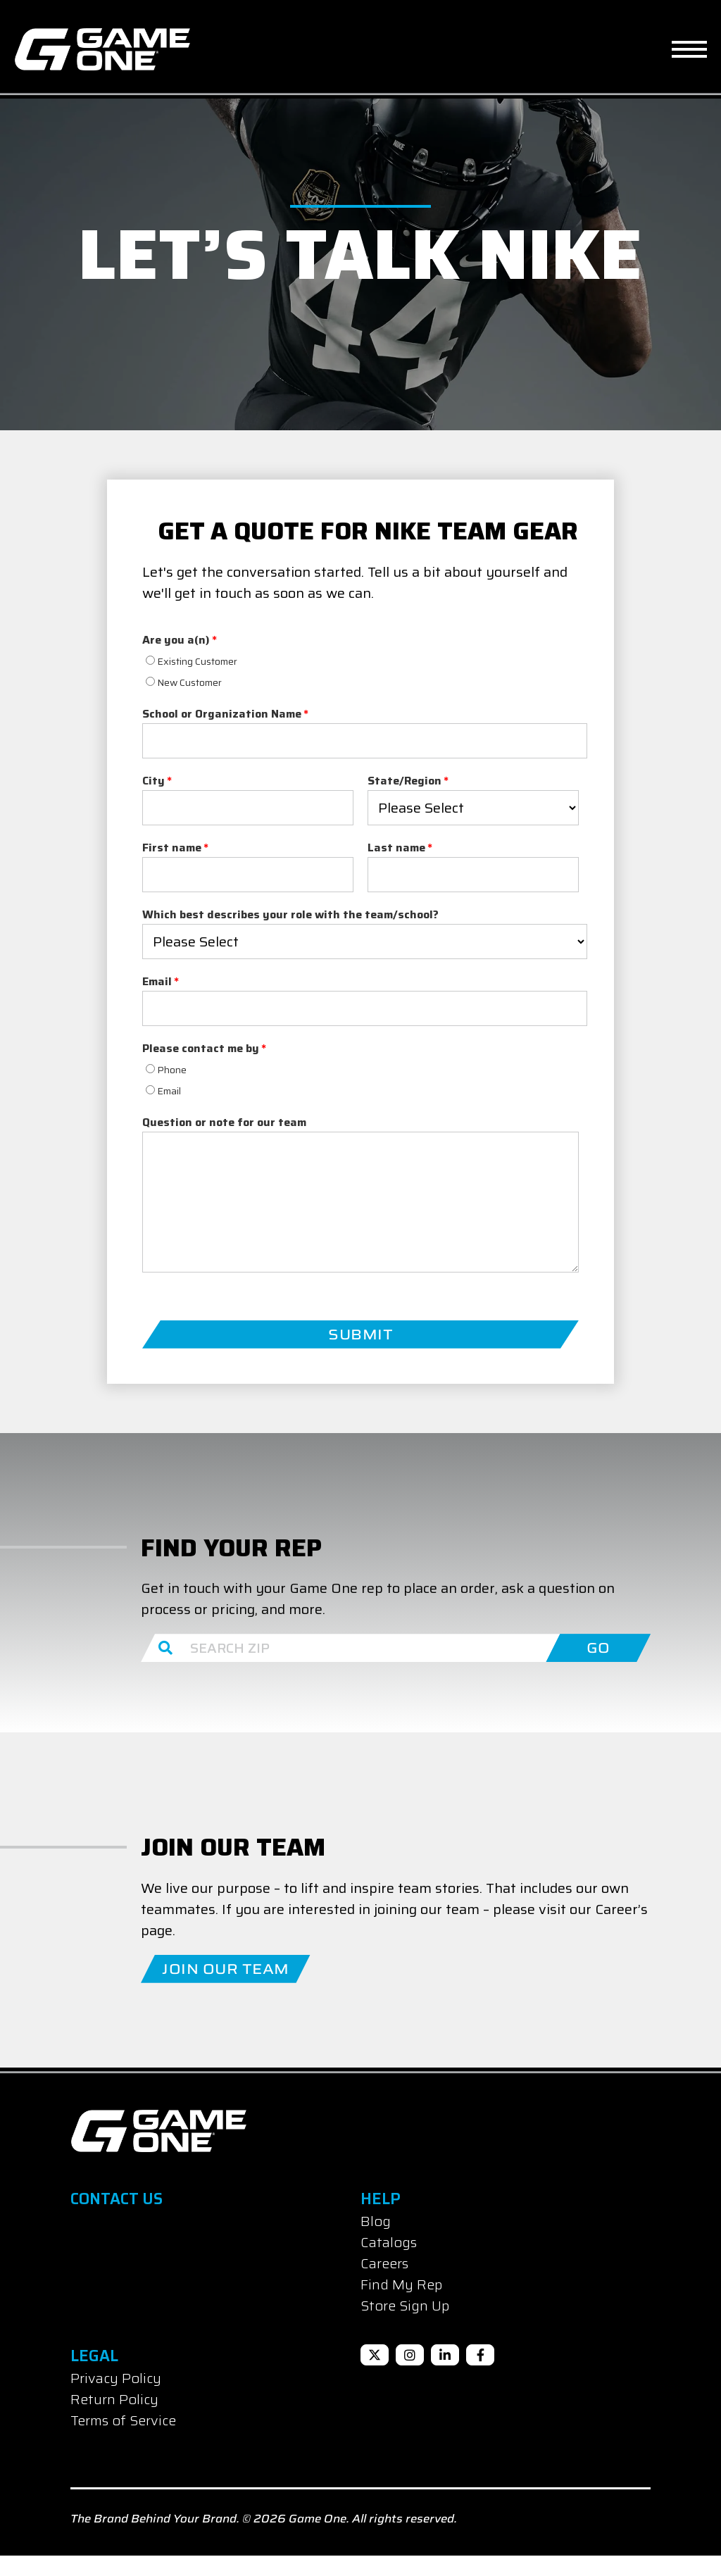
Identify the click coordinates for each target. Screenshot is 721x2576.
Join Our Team (225, 1989)
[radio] (247, 680)
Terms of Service (123, 2441)
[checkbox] (247, 691)
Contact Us (116, 2219)
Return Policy (114, 2419)
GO (598, 1668)
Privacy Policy (115, 2398)
